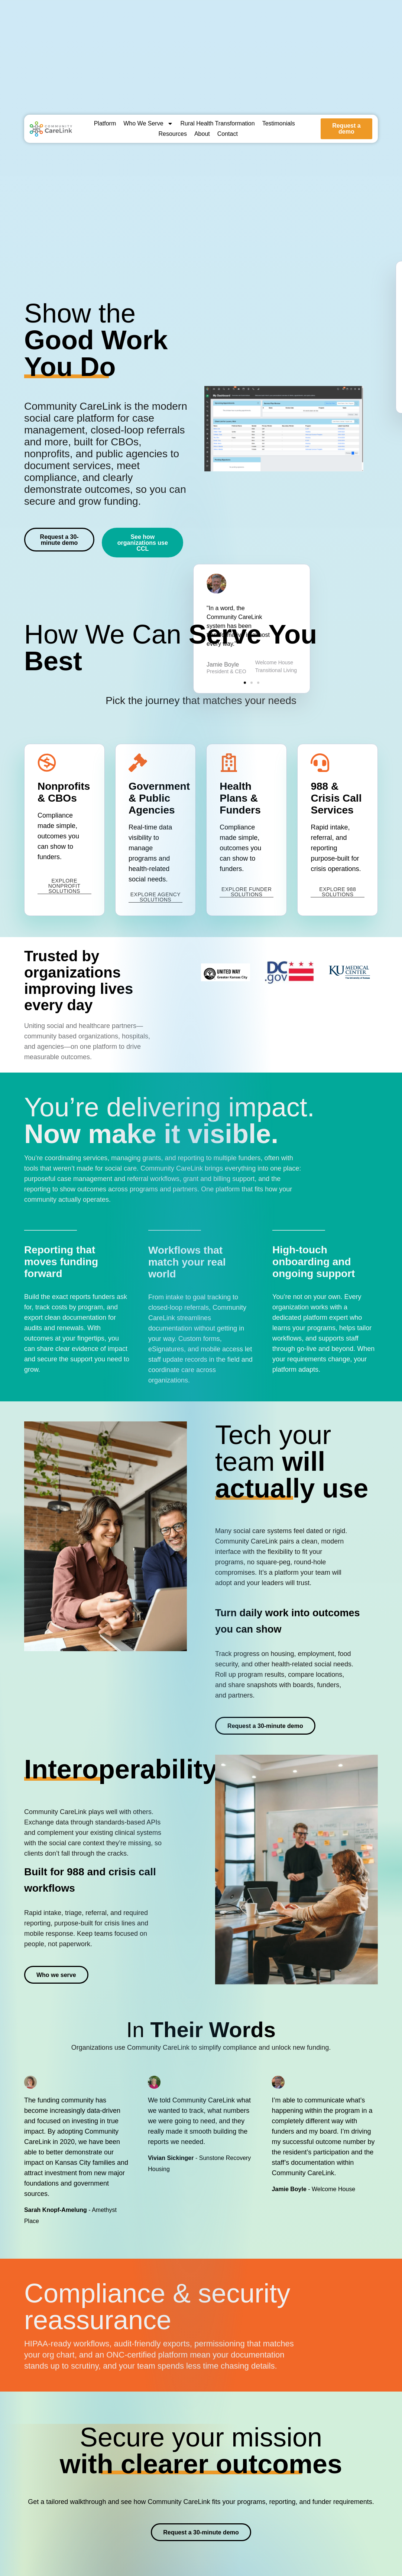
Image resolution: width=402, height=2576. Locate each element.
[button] (331, 403)
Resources (172, 134)
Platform (105, 123)
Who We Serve (148, 123)
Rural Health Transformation (218, 123)
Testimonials (278, 123)
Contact (227, 134)
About (202, 134)
